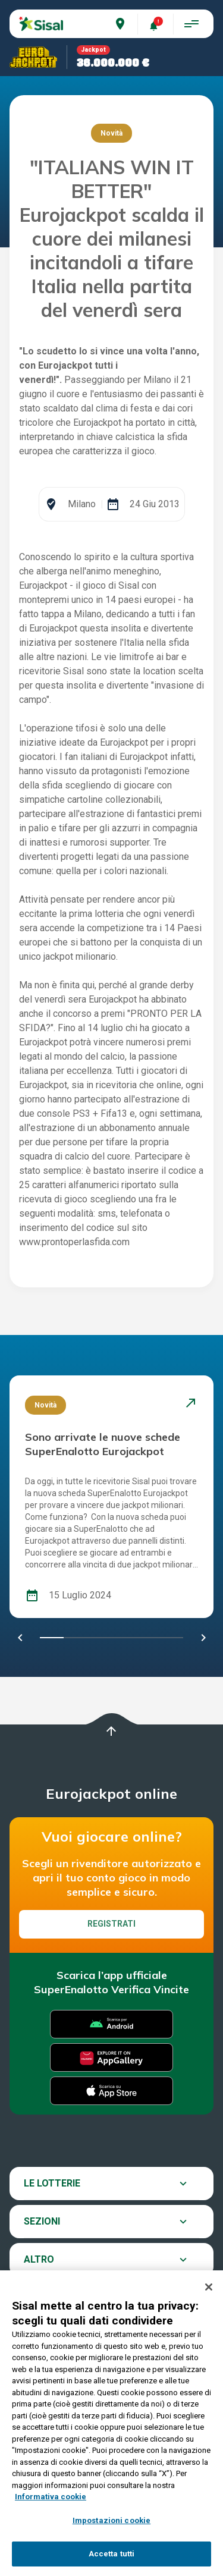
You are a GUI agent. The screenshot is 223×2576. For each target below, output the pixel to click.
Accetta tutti (112, 2553)
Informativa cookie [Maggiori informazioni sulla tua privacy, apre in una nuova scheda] (50, 2496)
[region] (111, 2423)
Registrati (111, 1923)
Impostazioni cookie (111, 2520)
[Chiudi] (209, 2287)
